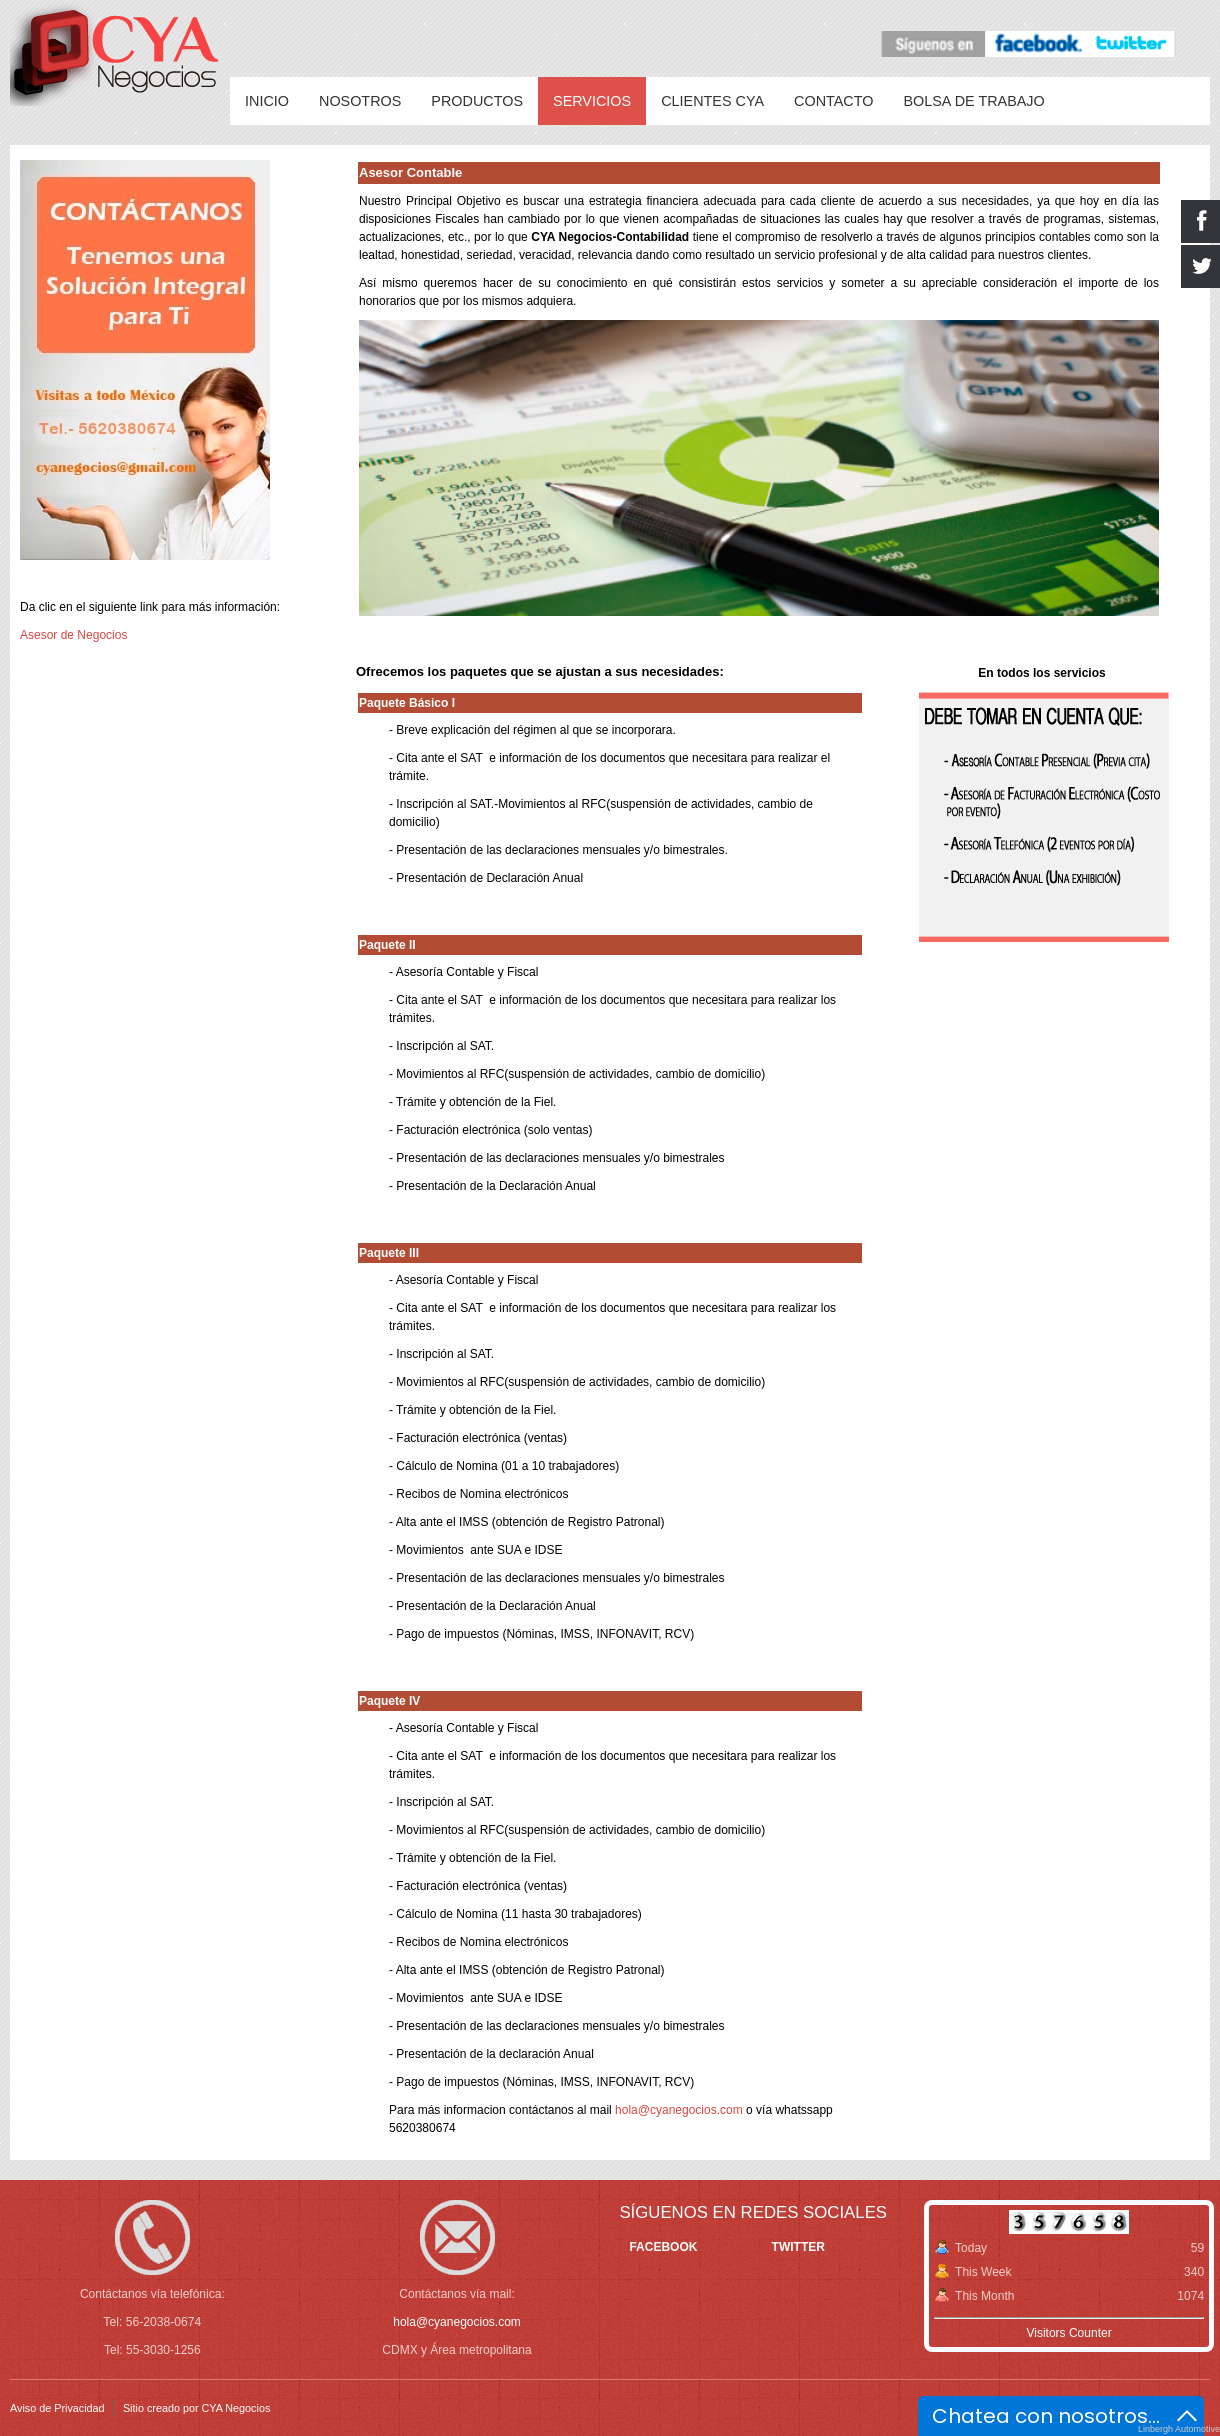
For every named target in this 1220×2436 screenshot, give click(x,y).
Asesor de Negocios (73, 635)
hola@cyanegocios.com (679, 2110)
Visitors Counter (1068, 2333)
